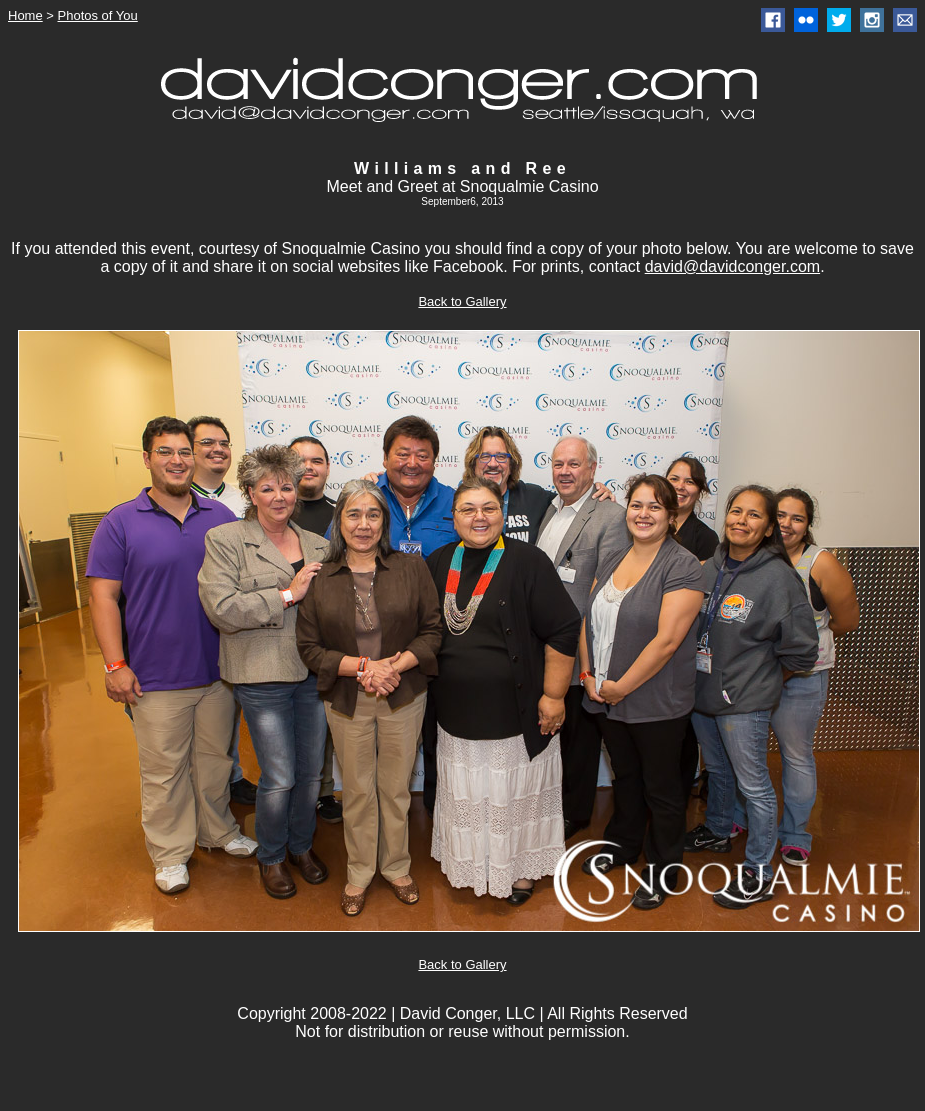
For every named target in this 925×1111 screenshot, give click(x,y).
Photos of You (98, 15)
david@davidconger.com (732, 266)
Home (25, 15)
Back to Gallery (462, 301)
